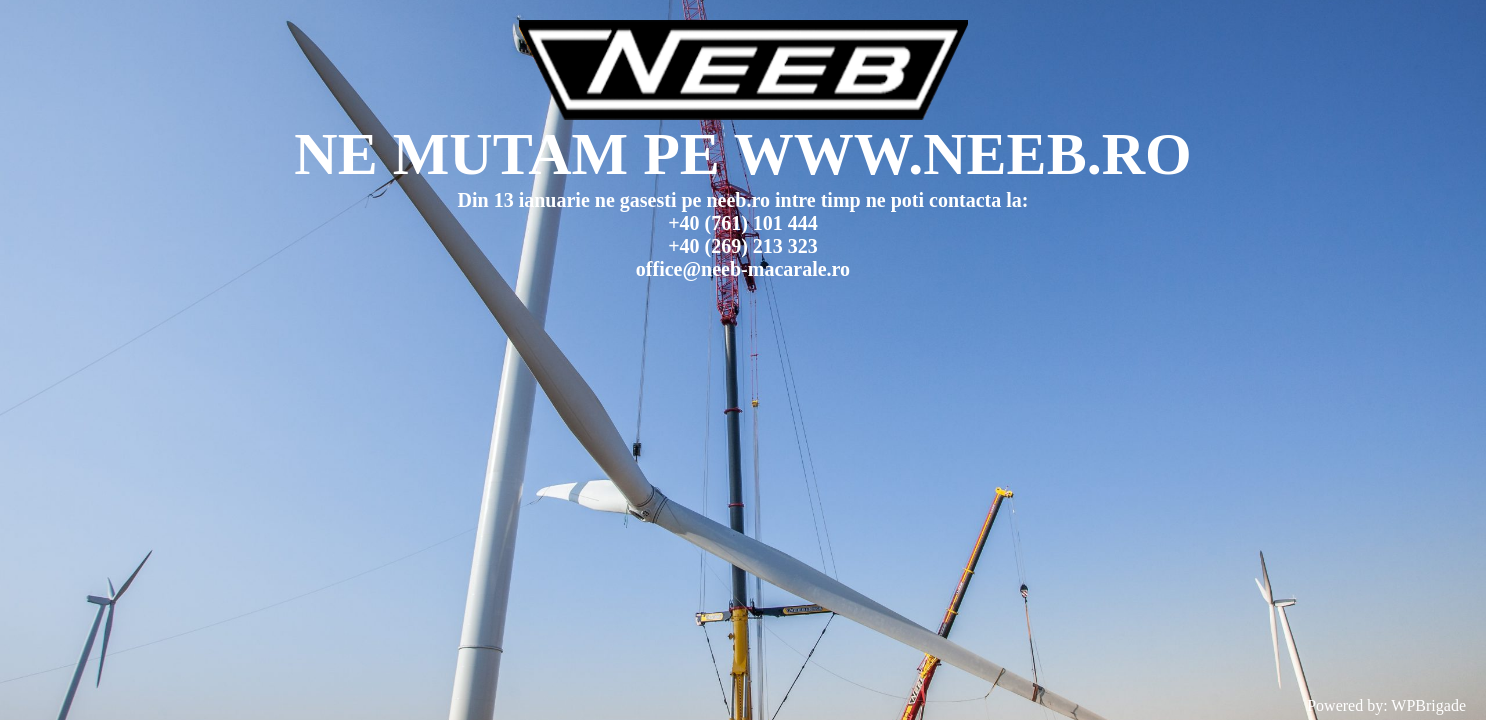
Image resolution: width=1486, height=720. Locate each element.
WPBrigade (1428, 705)
